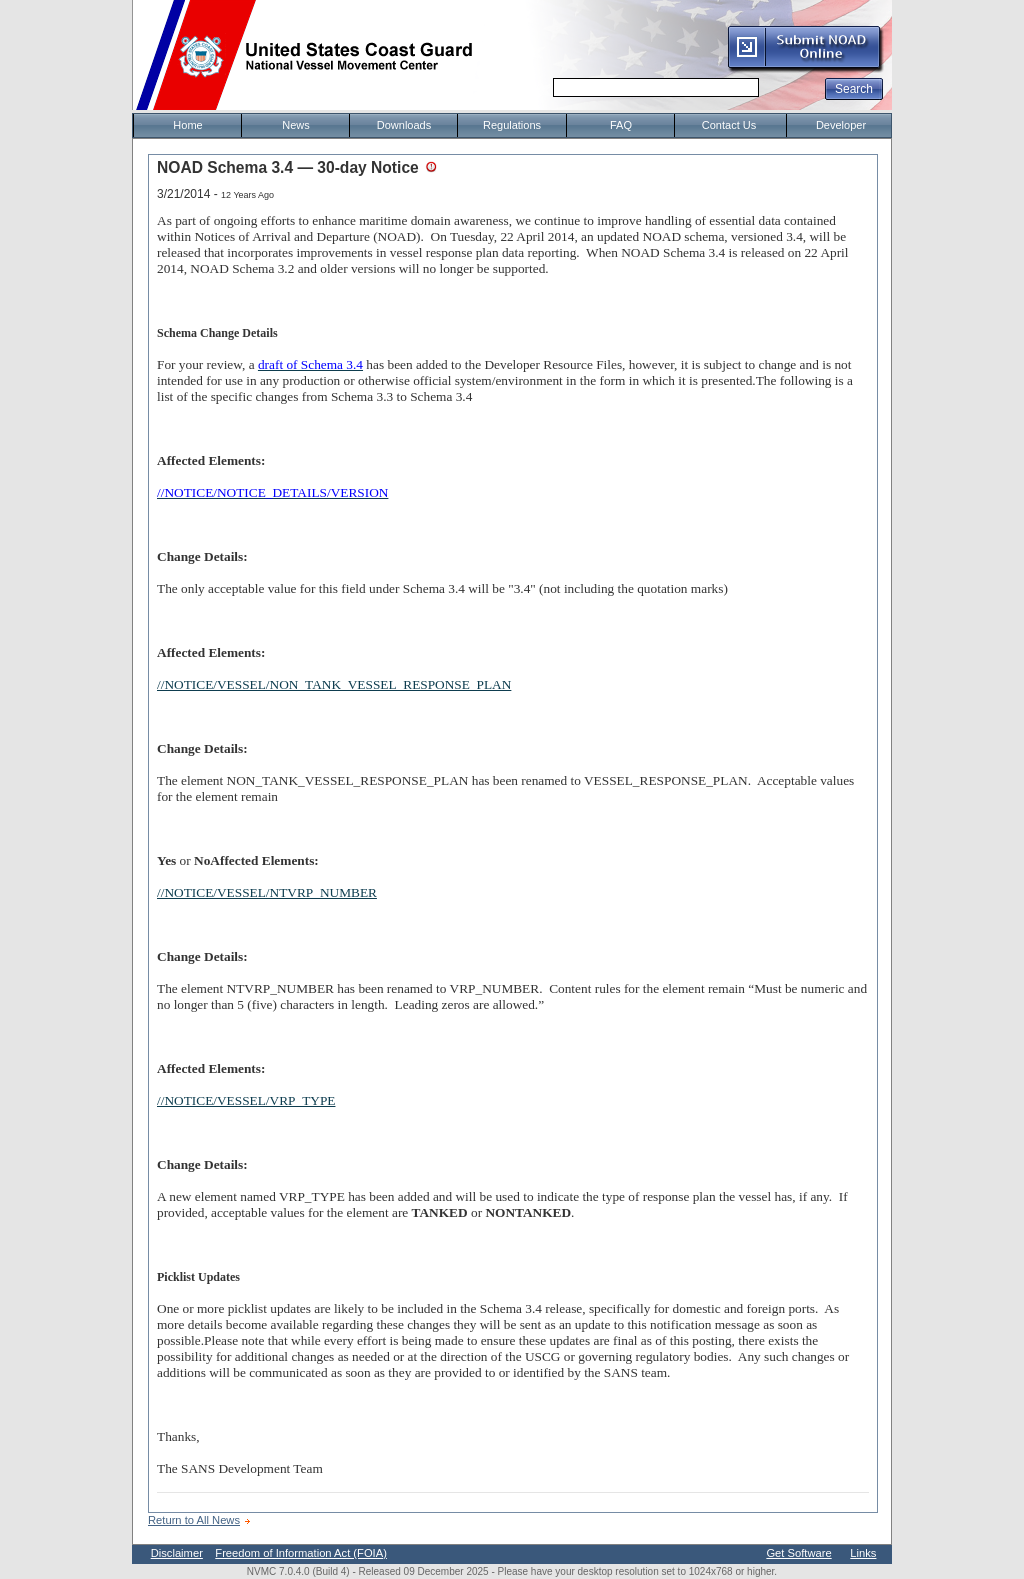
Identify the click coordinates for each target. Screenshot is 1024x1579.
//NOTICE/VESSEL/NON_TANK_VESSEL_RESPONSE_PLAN (334, 684)
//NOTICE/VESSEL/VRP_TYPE (246, 1100)
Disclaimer (177, 1553)
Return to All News (194, 1520)
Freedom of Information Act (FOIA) (301, 1553)
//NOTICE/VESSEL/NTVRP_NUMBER (267, 892)
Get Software (798, 1553)
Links (863, 1553)
